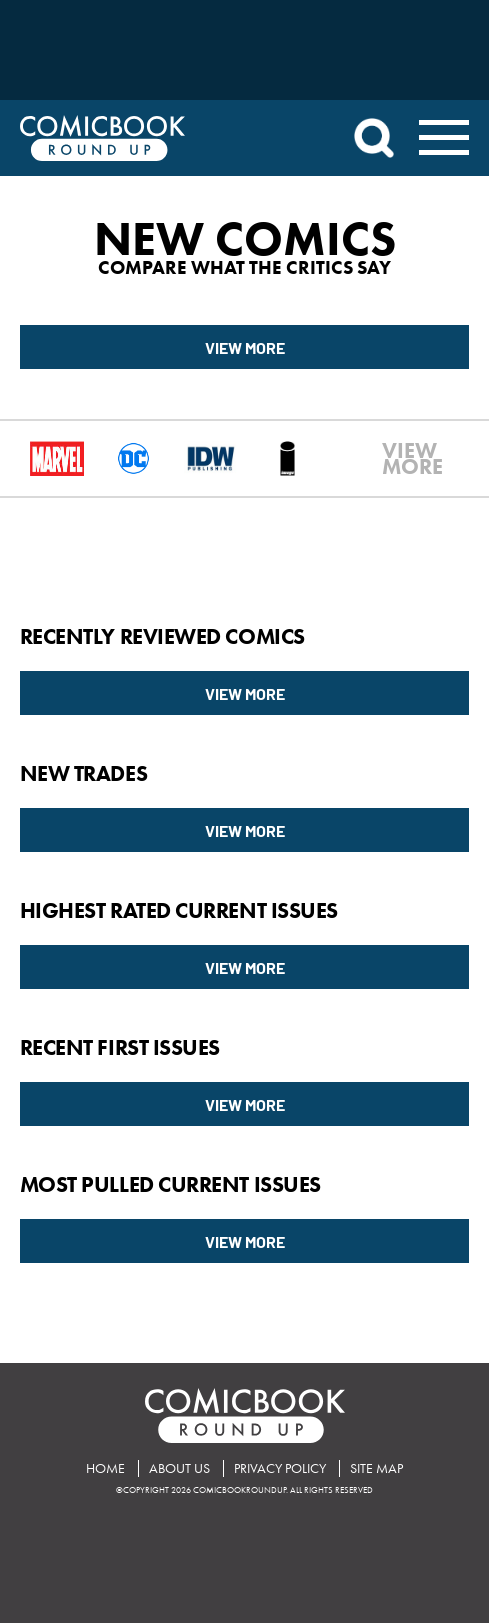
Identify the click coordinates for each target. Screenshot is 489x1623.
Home (105, 1468)
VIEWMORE (393, 459)
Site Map (376, 1468)
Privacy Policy (280, 1468)
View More (245, 347)
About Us (179, 1468)
